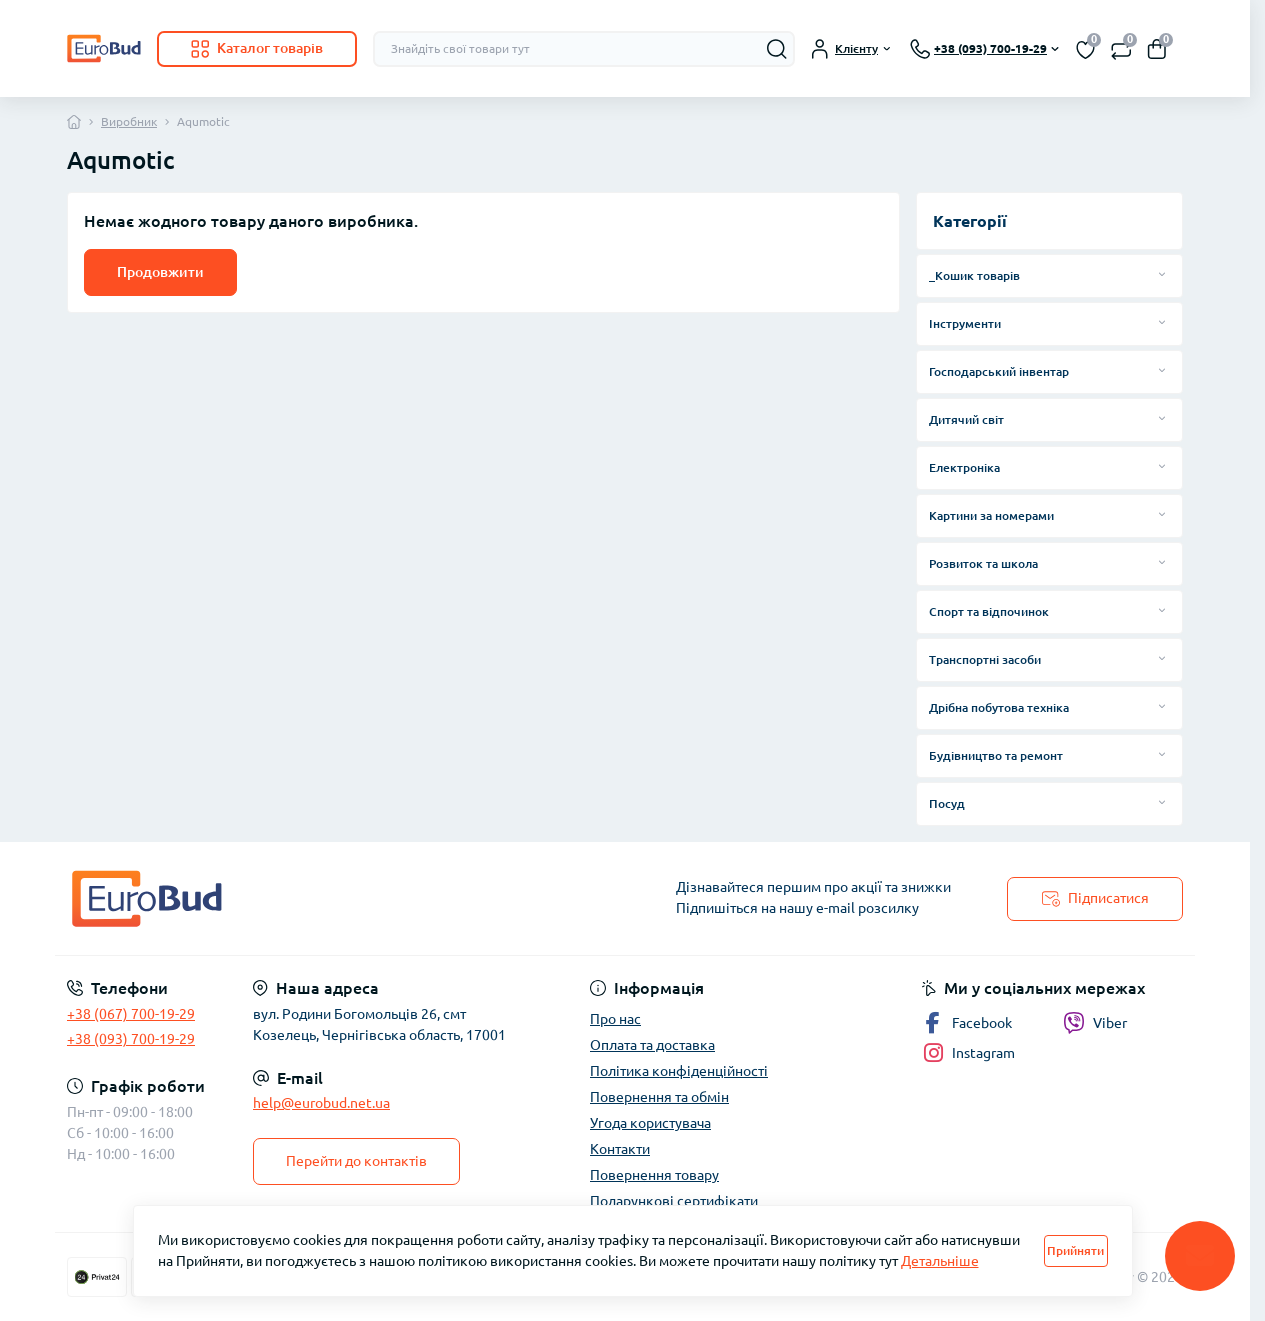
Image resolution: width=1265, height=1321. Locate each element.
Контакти (620, 1149)
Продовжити (160, 272)
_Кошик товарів (974, 275)
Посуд (947, 803)
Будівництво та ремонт (996, 755)
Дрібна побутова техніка (999, 707)
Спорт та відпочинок (989, 611)
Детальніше (940, 1261)
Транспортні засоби (985, 659)
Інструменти (965, 323)
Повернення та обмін (659, 1097)
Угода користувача (650, 1123)
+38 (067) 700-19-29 (131, 1014)
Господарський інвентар (999, 371)
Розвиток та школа (983, 563)
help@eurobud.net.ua (321, 1103)
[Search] (777, 49)
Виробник (129, 121)
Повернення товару (654, 1175)
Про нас (615, 1019)
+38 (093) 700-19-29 (131, 1039)
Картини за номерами (991, 515)
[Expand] (1162, 275)
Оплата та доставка (652, 1045)
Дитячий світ (966, 419)
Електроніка (964, 467)
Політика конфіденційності (679, 1071)
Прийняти (1075, 1250)
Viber (1095, 1023)
